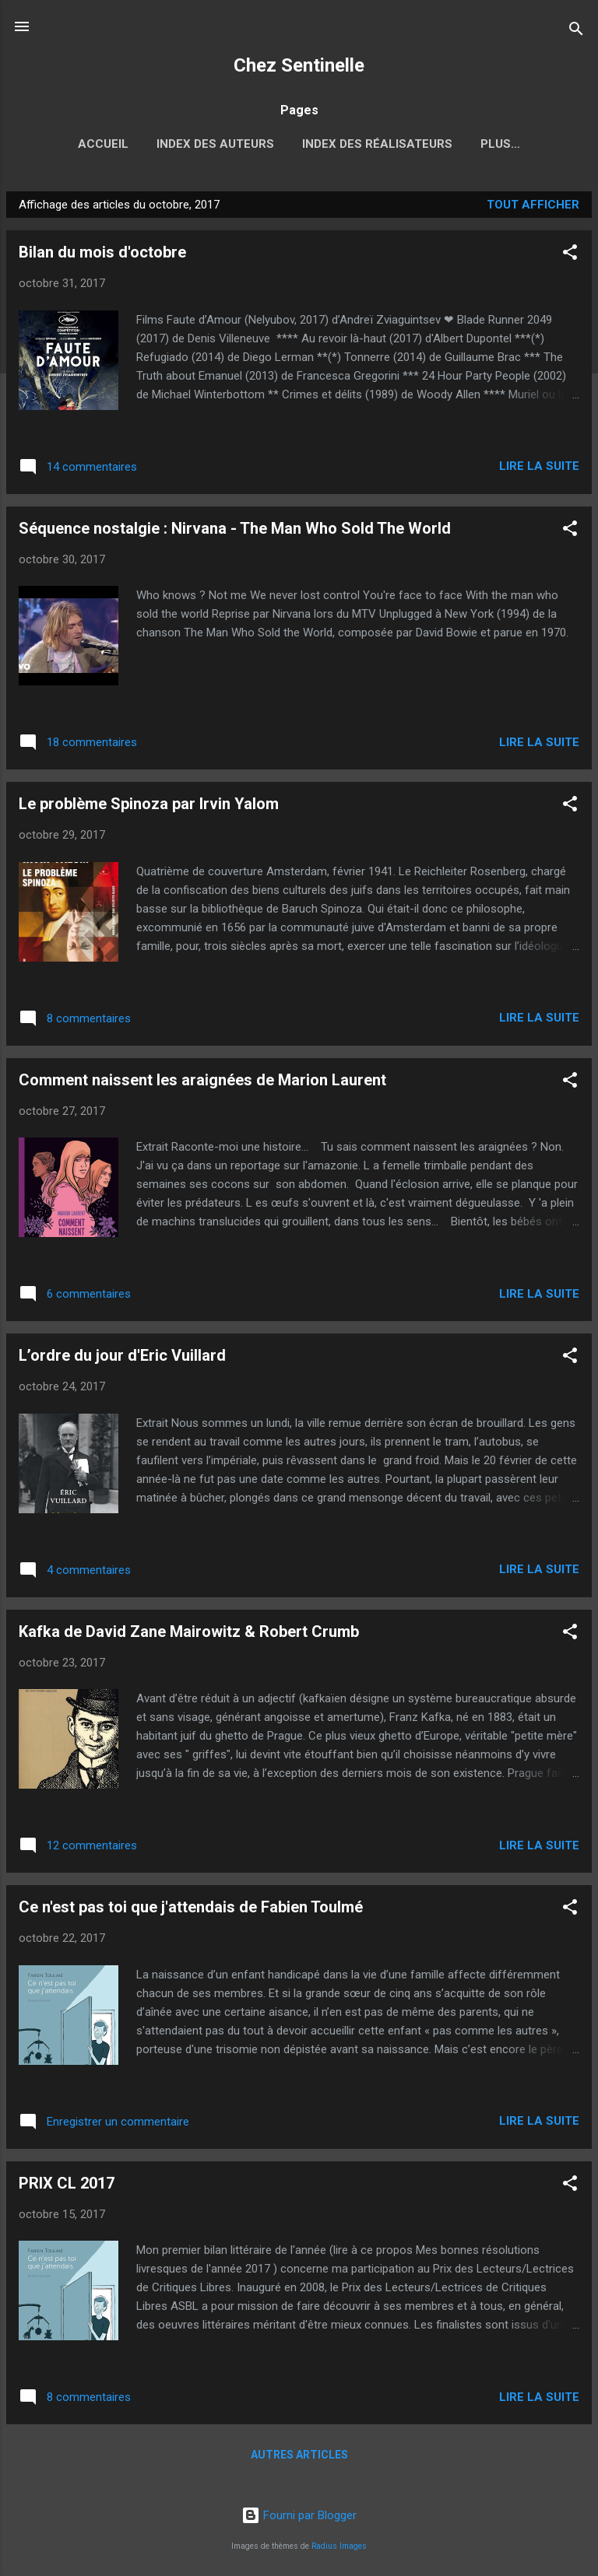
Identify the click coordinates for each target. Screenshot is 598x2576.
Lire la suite (539, 469)
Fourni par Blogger (299, 2515)
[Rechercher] (576, 31)
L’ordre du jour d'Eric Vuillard (122, 1358)
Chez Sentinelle (299, 65)
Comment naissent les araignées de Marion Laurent (202, 1083)
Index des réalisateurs (335, 144)
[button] (570, 258)
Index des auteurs (173, 144)
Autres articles (299, 2458)
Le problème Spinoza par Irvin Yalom (149, 806)
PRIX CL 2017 (66, 2186)
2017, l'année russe (500, 144)
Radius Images (339, 2546)
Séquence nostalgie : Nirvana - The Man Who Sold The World (235, 531)
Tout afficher (533, 208)
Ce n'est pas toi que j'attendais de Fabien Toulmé (191, 1910)
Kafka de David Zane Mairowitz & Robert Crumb (189, 1634)
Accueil (61, 144)
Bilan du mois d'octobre (102, 255)
